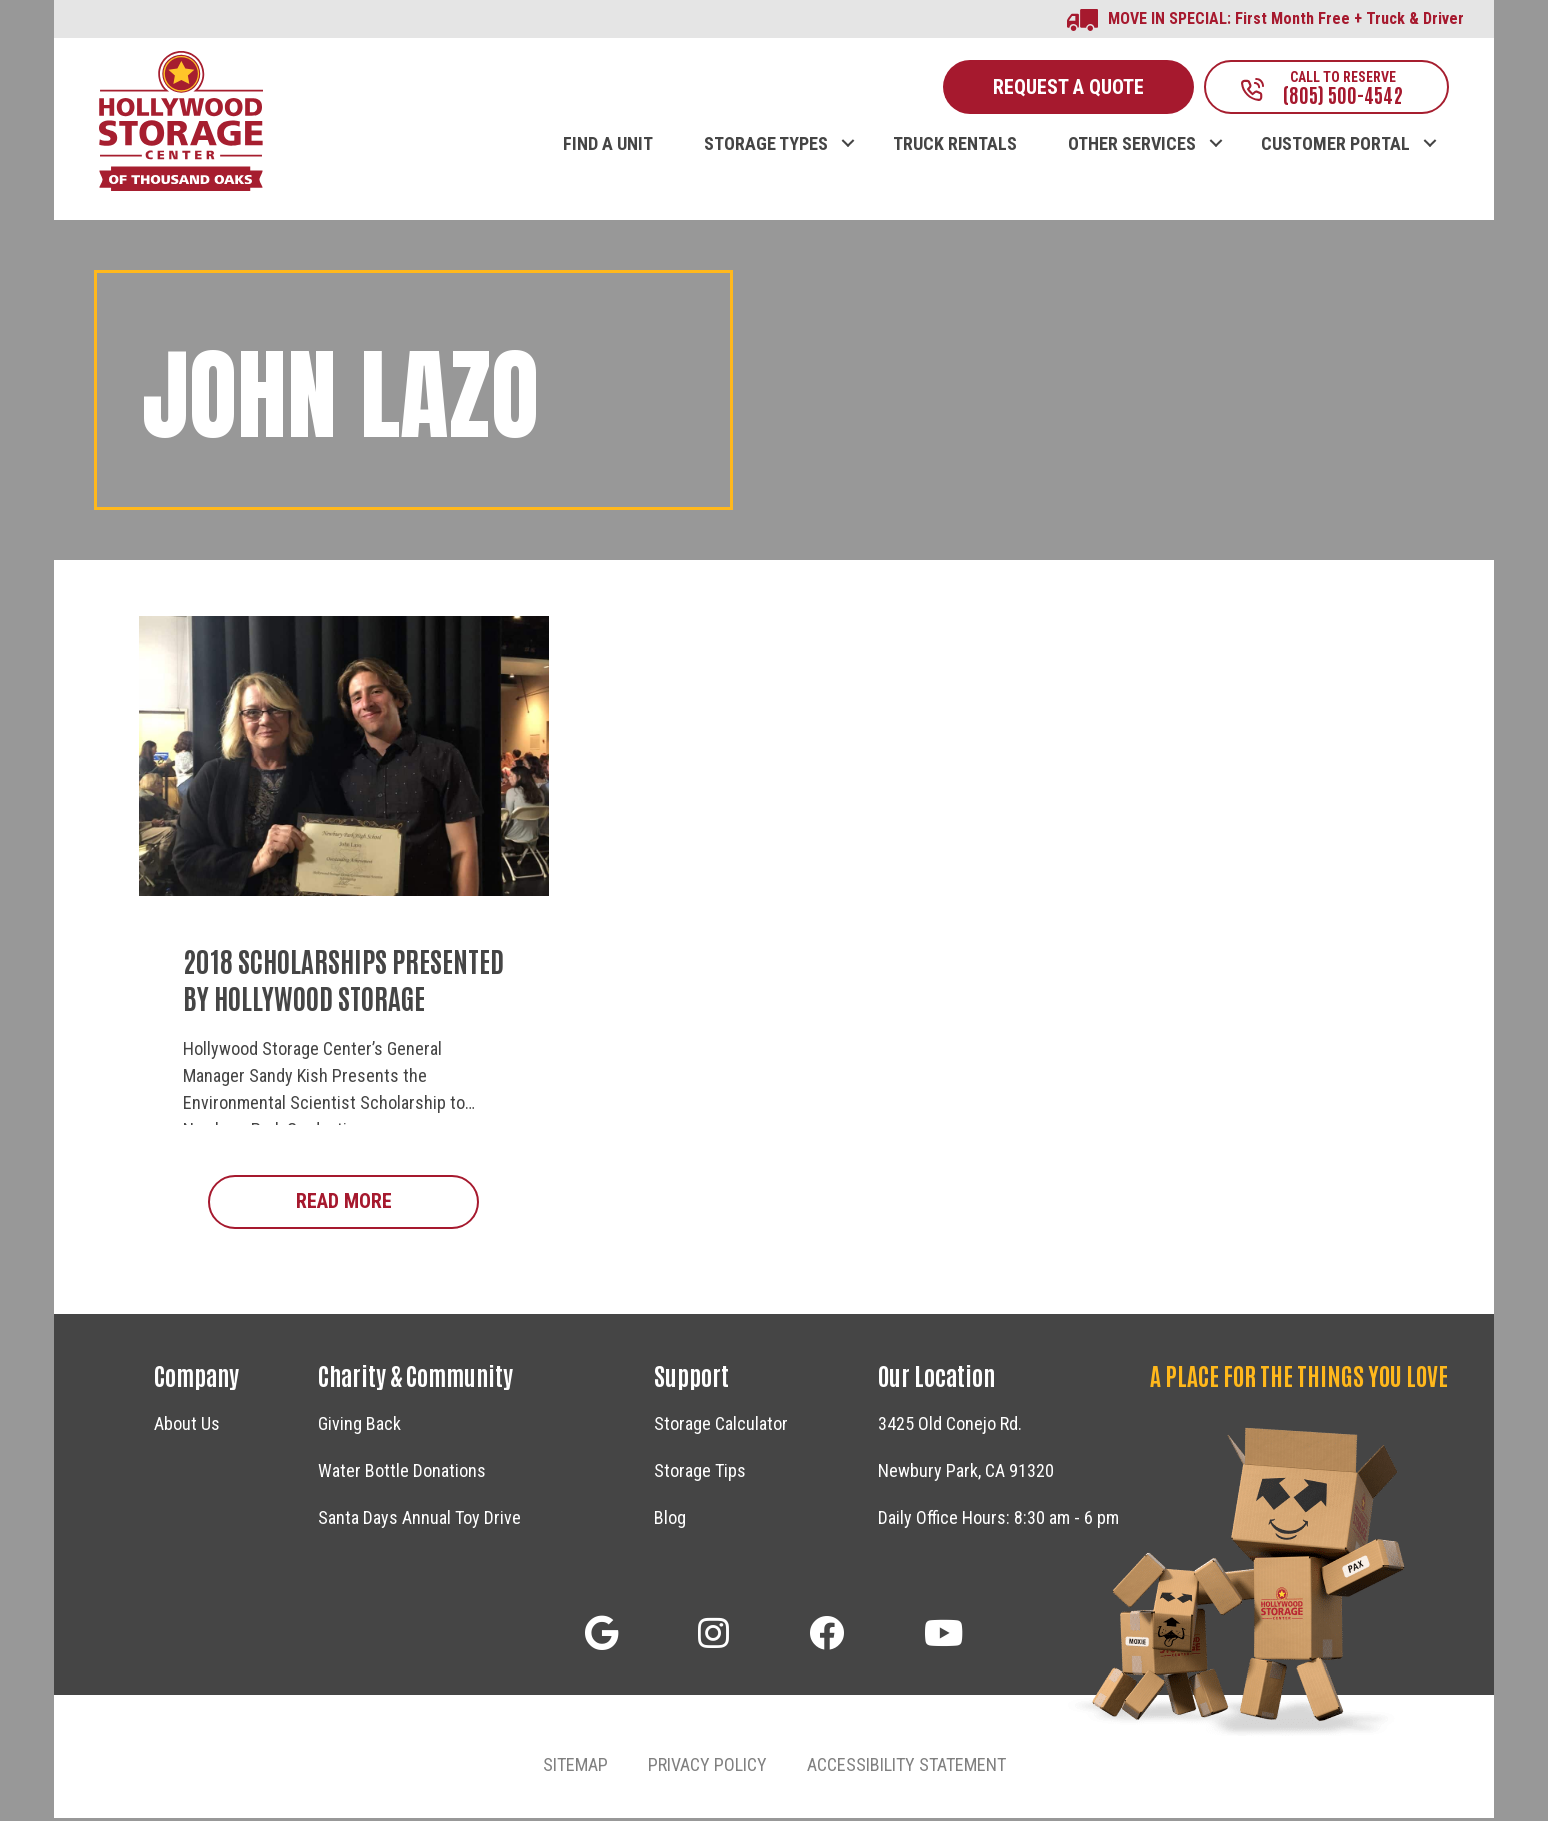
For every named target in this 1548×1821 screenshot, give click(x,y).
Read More (388, 1203)
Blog (670, 1520)
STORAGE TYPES (766, 147)
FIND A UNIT (608, 147)
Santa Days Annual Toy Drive (419, 1520)
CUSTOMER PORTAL (1335, 147)
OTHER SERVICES (1132, 147)
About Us (187, 1426)
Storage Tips (700, 1473)
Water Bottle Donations (402, 1473)
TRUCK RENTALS (955, 147)
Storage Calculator (721, 1426)
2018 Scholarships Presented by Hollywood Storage (343, 981)
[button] (847, 126)
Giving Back (359, 1426)
